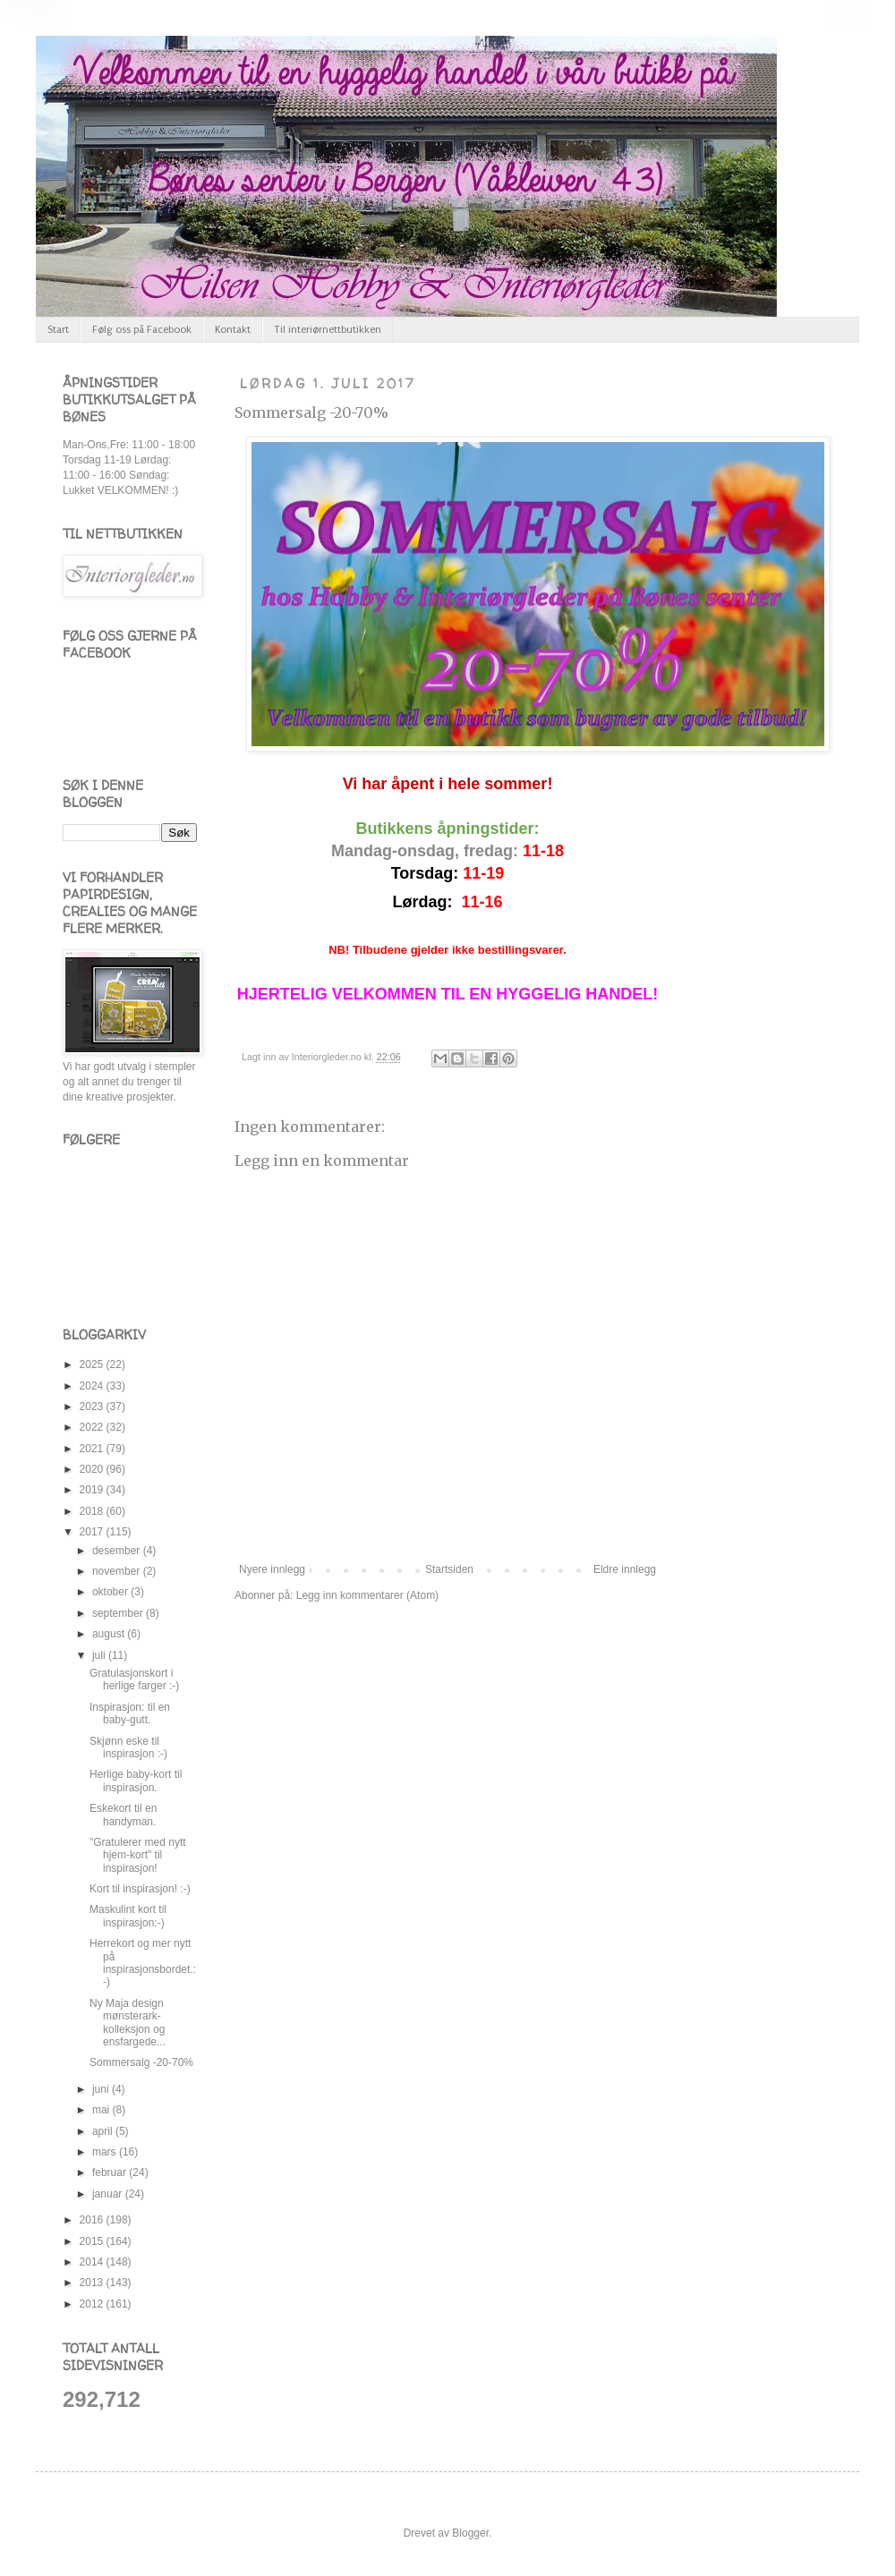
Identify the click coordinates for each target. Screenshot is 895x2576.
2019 (93, 1490)
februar (110, 2172)
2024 (93, 1386)
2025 (93, 1364)
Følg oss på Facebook (142, 330)
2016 (93, 2220)
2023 (93, 1406)
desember (117, 1550)
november (117, 1571)
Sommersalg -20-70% (311, 412)
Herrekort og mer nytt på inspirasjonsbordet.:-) (143, 1962)
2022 (93, 1427)
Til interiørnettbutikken (327, 330)
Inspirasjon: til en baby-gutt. (130, 1713)
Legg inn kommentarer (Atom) (367, 1595)
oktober (111, 1592)
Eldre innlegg (624, 1569)
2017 (93, 1532)
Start (58, 330)
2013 (93, 2282)
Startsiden (449, 1569)
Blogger (470, 2533)
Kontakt (233, 330)
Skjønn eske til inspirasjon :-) (128, 1747)
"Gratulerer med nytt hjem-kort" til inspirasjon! (138, 1855)
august (109, 1634)
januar (108, 2194)
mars (105, 2152)
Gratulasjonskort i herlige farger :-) (134, 1679)
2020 (93, 1469)
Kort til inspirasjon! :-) (140, 1889)
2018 (93, 1511)
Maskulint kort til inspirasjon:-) (128, 1915)
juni (102, 2089)
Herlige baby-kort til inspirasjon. (136, 1780)
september (119, 1613)
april (103, 2131)
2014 (93, 2262)
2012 (93, 2304)
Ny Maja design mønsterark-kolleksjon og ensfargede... (128, 2022)
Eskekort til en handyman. (123, 1814)
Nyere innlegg (272, 1569)
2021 (93, 1448)
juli (100, 1655)
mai (102, 2110)
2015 (93, 2241)
